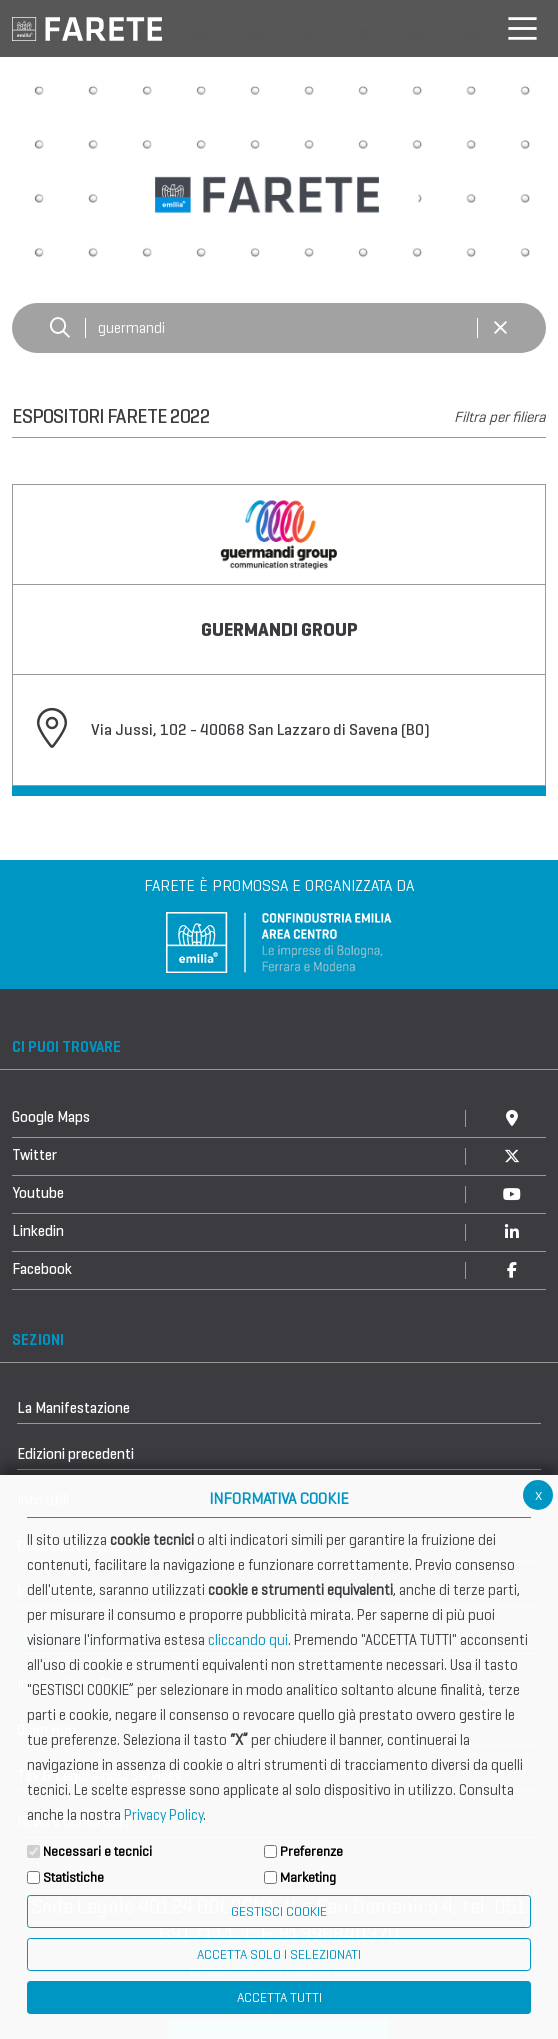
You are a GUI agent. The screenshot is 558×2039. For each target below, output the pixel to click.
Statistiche (73, 1877)
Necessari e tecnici (97, 1851)
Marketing (308, 1877)
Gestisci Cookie (279, 1911)
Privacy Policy (163, 1815)
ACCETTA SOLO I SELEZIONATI (279, 1954)
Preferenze (311, 1851)
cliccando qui (248, 1640)
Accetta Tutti (279, 1997)
